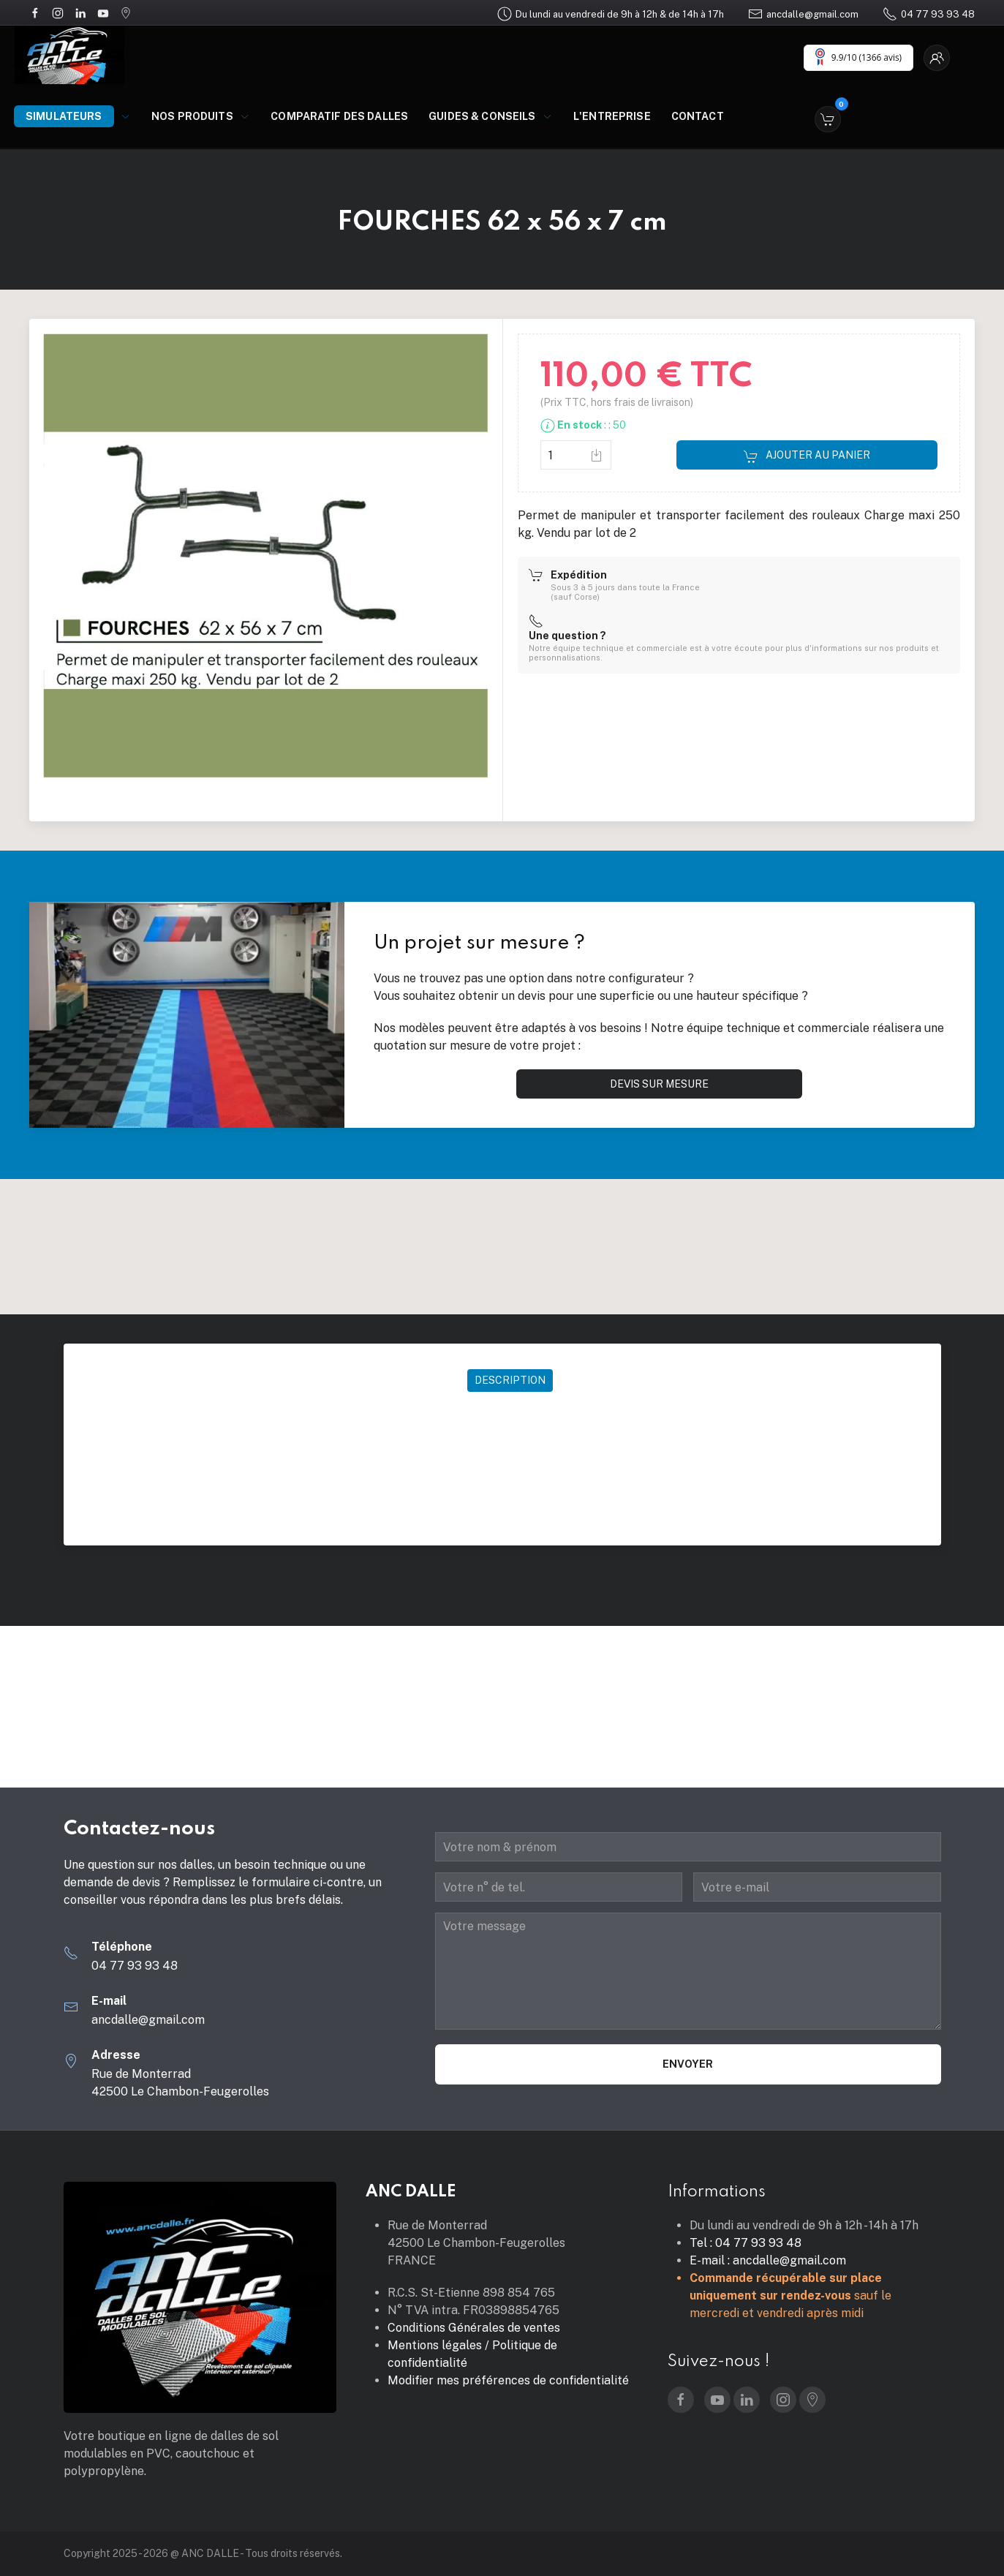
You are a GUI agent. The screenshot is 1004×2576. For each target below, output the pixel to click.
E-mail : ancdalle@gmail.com (768, 2260)
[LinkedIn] (80, 12)
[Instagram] (58, 12)
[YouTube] (103, 12)
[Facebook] (35, 12)
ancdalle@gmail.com (803, 14)
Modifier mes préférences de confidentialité (508, 2380)
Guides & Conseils (491, 116)
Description (510, 1380)
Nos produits (200, 116)
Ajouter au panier (807, 456)
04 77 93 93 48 (929, 14)
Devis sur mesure (659, 1084)
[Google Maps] (126, 12)
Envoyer (688, 2064)
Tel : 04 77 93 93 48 (745, 2243)
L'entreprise (612, 116)
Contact (697, 116)
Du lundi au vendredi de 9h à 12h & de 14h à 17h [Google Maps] (610, 14)
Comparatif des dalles (339, 116)
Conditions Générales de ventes (474, 2328)
